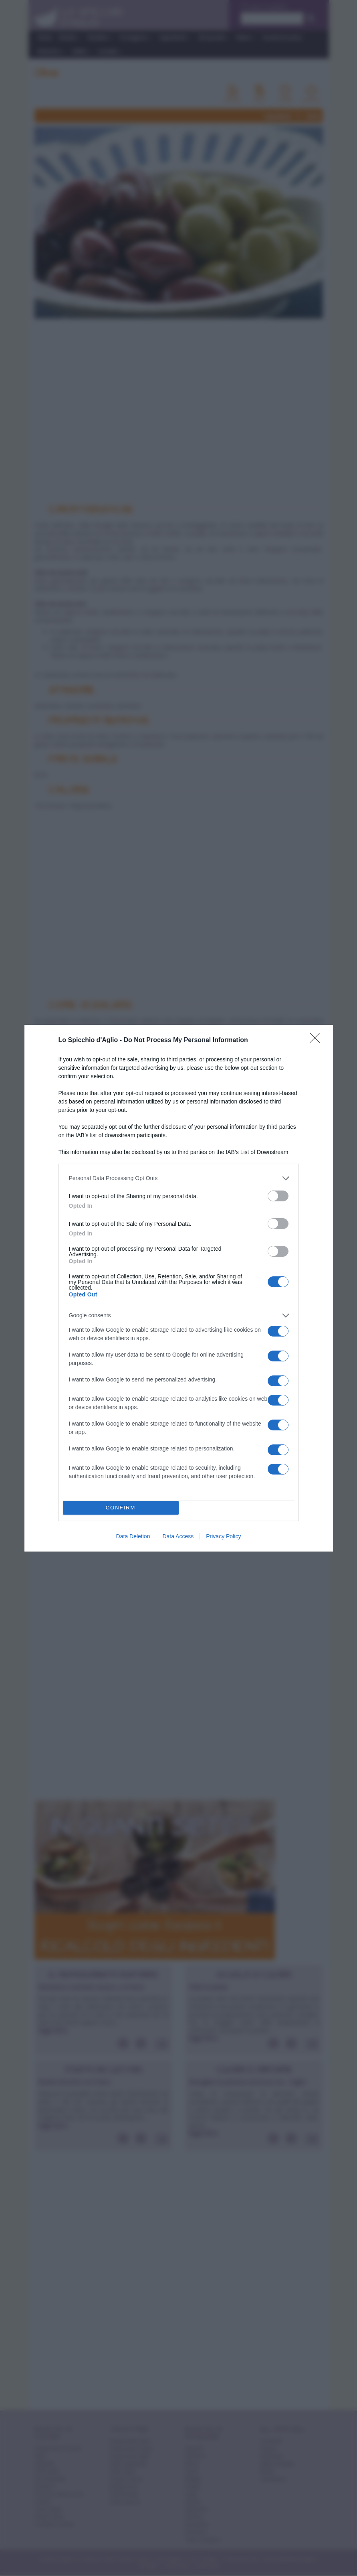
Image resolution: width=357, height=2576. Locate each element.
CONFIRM (121, 1508)
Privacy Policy (223, 1536)
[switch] (278, 1196)
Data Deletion (133, 1536)
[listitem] (178, 1178)
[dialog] (178, 1288)
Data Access (178, 1536)
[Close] (317, 1040)
